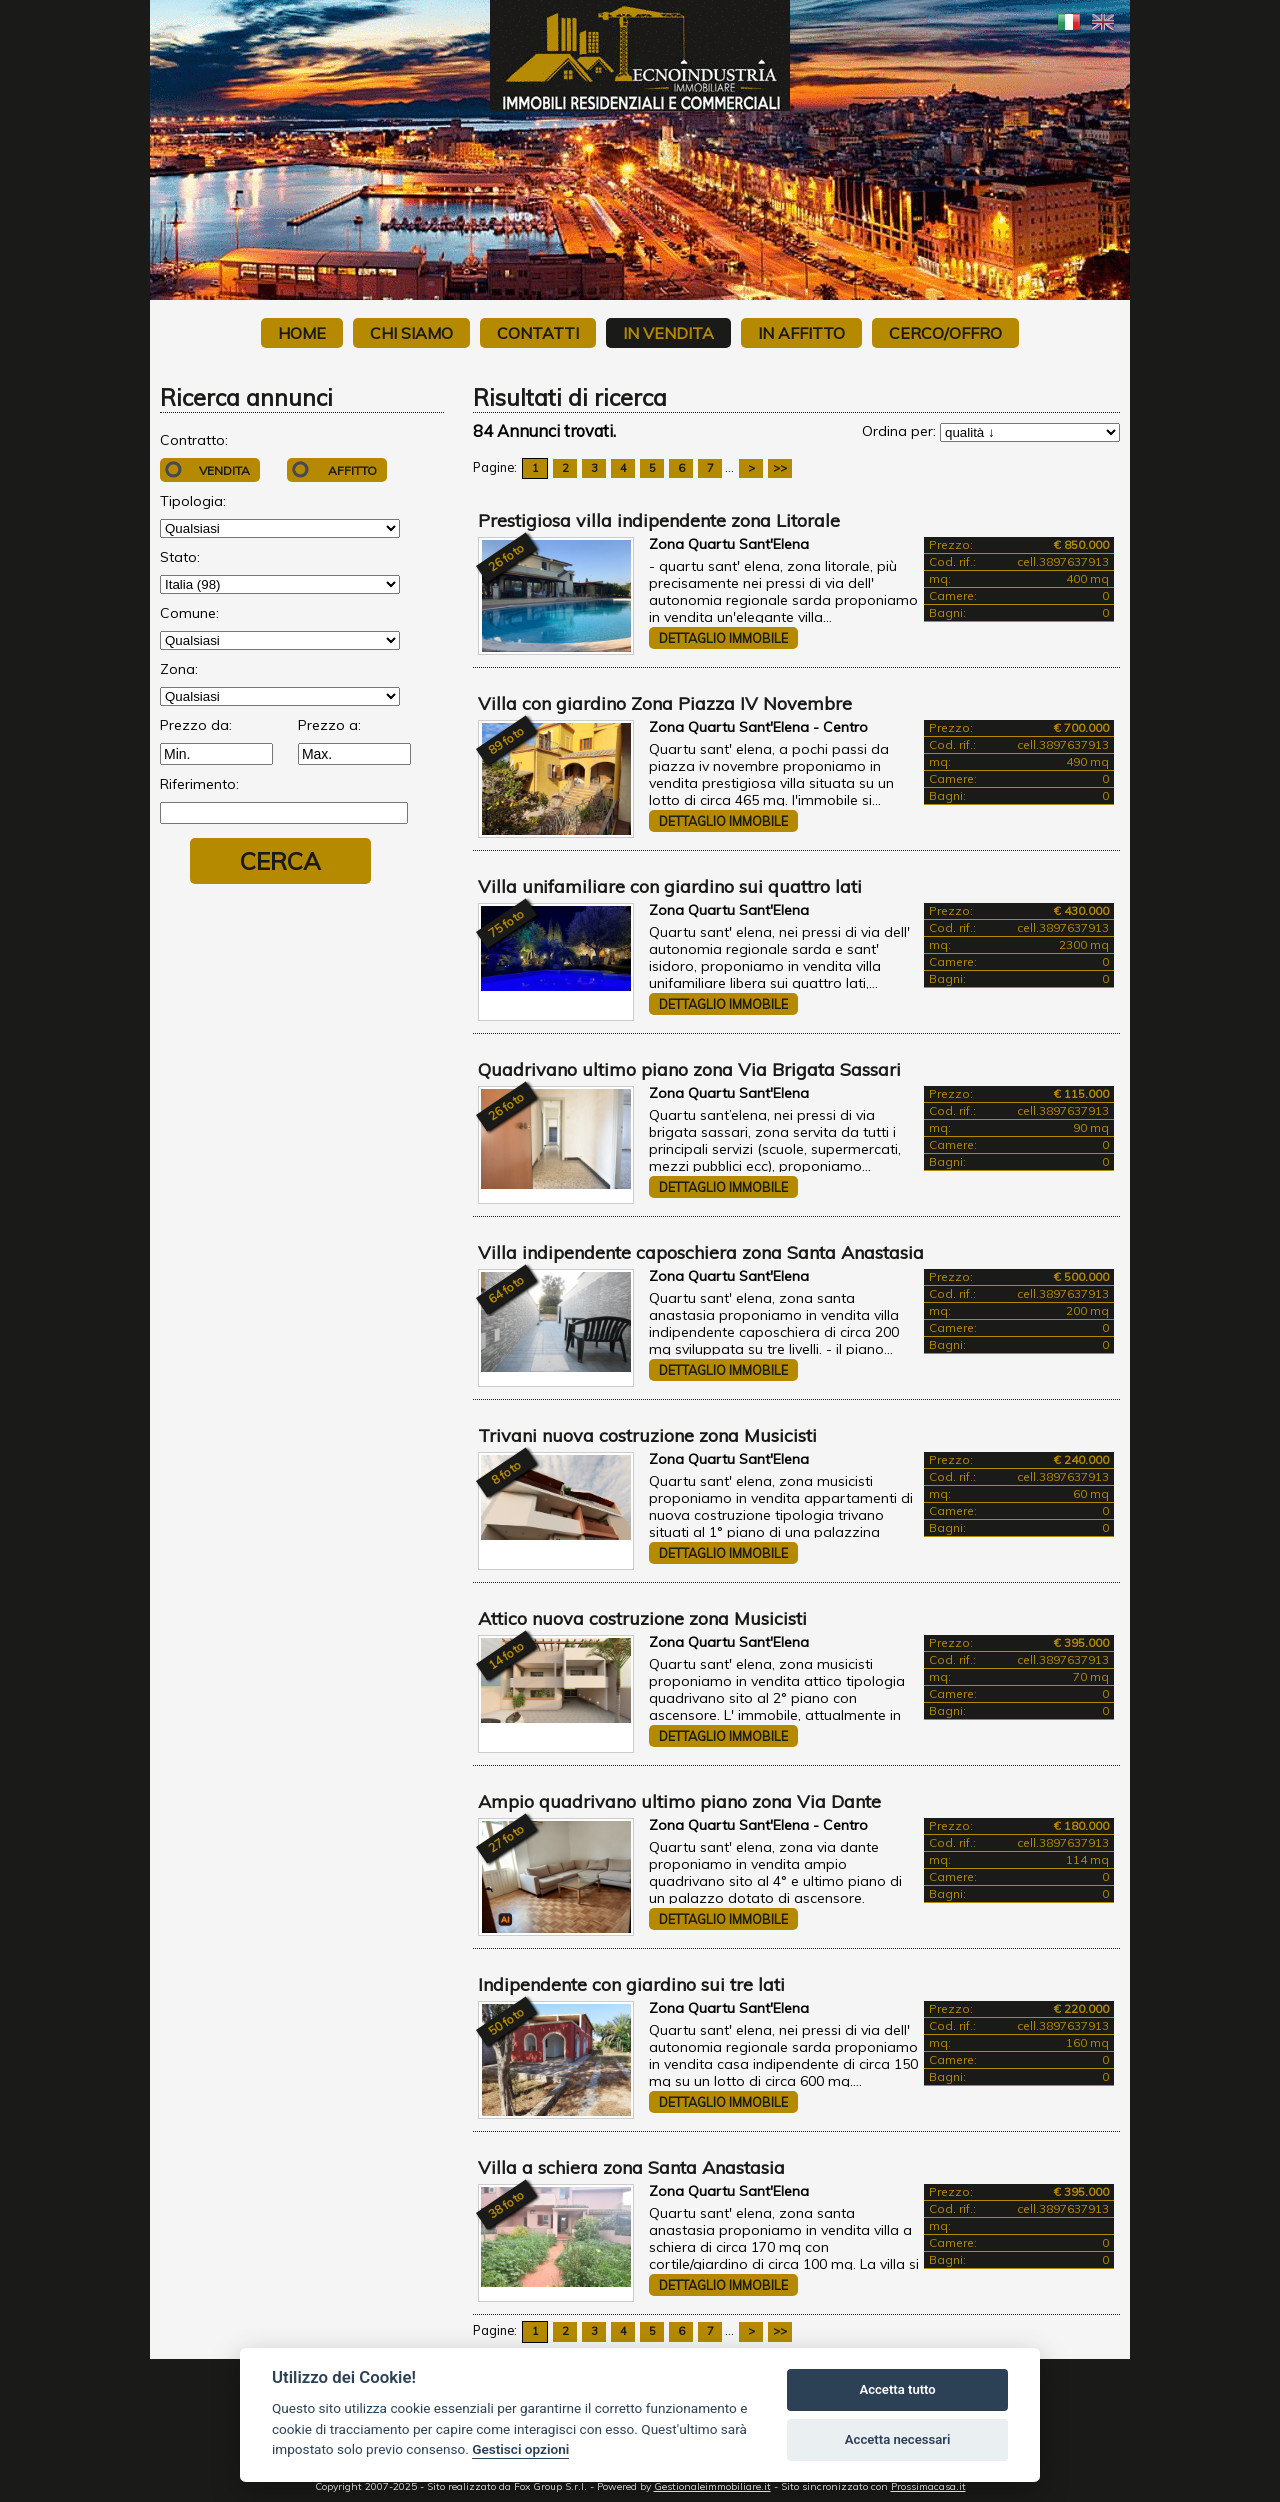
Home (302, 333)
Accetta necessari (898, 2439)
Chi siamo (411, 333)
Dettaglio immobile (723, 638)
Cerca (280, 861)
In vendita (668, 333)
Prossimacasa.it (928, 2486)
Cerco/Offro (945, 333)
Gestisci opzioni (520, 2449)
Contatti (538, 333)
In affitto (801, 333)
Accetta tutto (897, 2389)
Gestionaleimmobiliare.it (712, 2486)
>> (780, 468)
